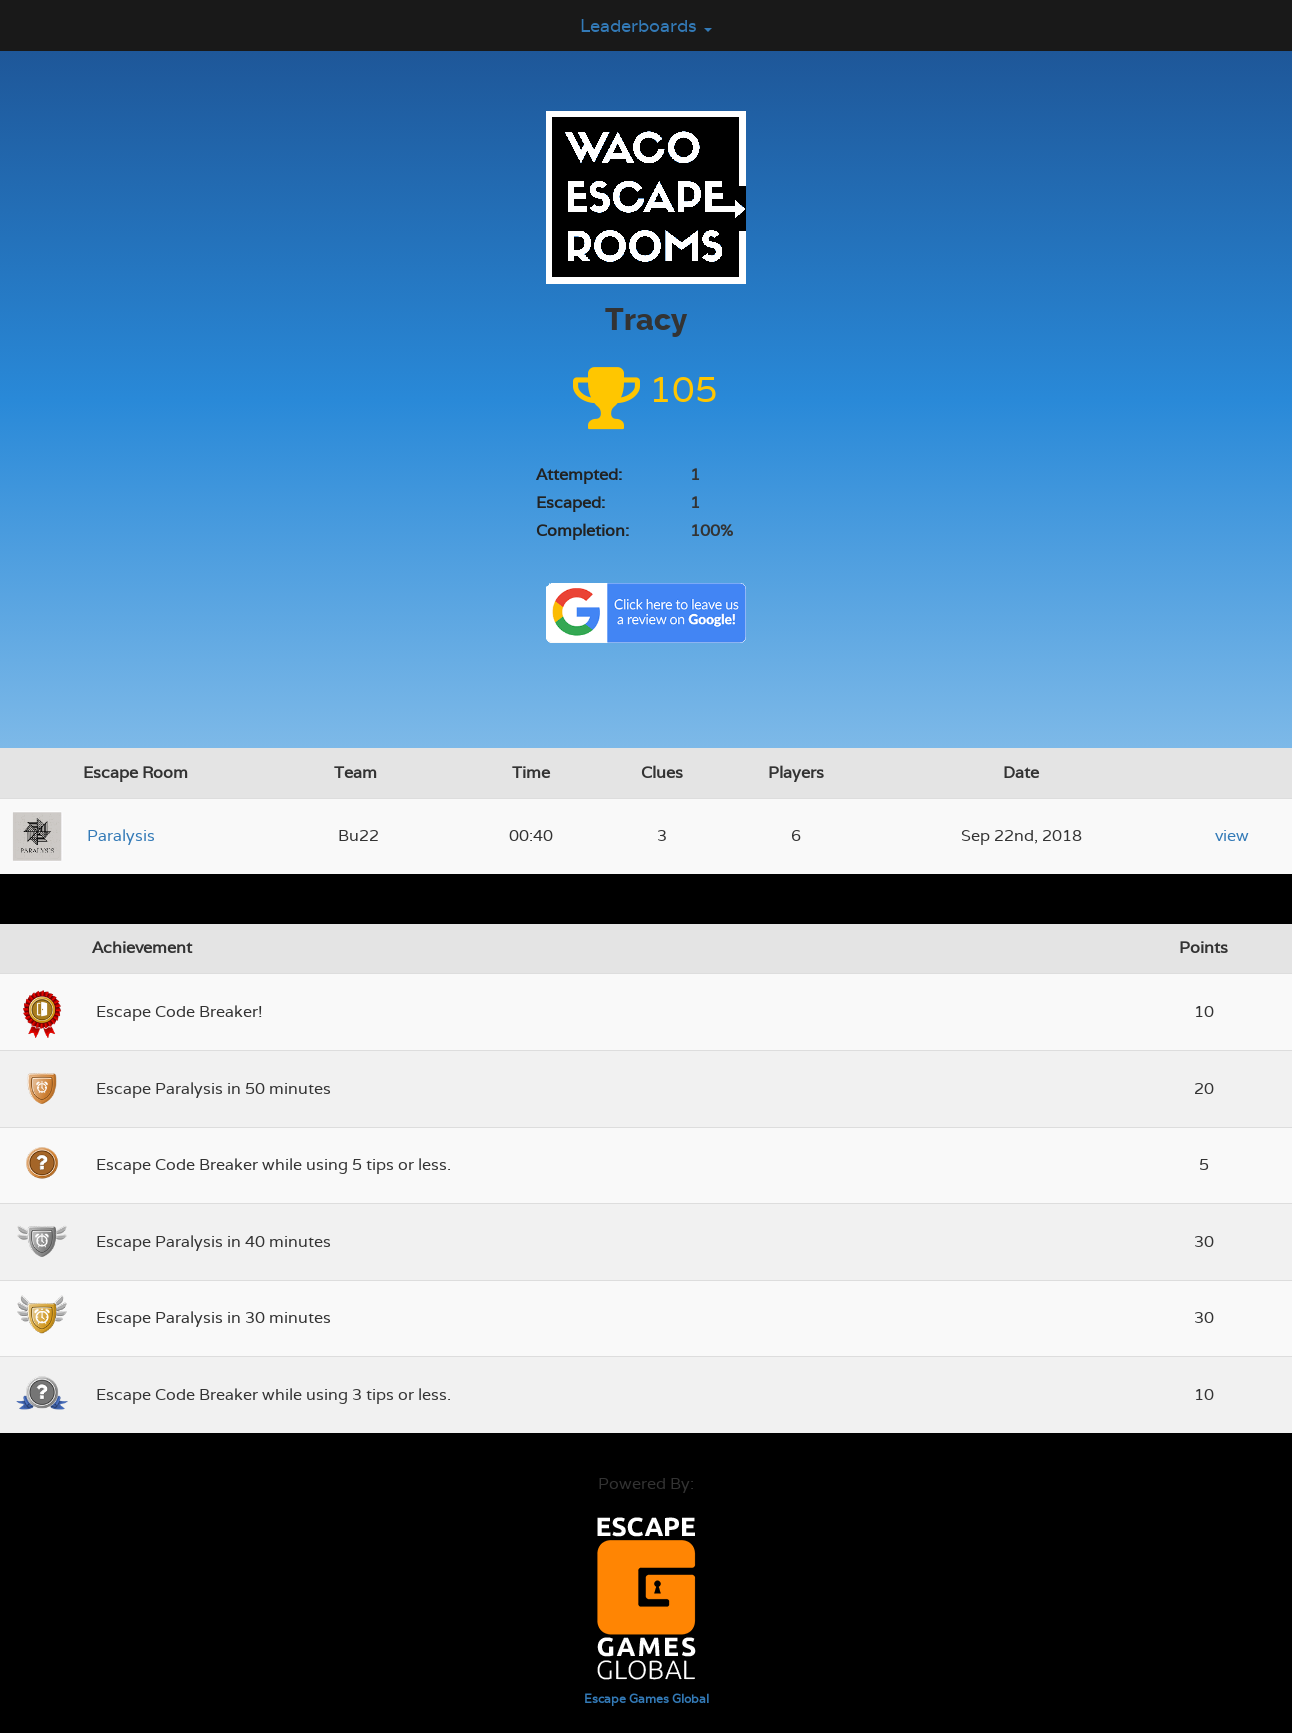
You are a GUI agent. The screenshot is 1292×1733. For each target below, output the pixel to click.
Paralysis (121, 835)
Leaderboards (646, 25)
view (1232, 835)
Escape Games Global (646, 1699)
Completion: (582, 530)
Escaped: (570, 502)
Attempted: (579, 474)
